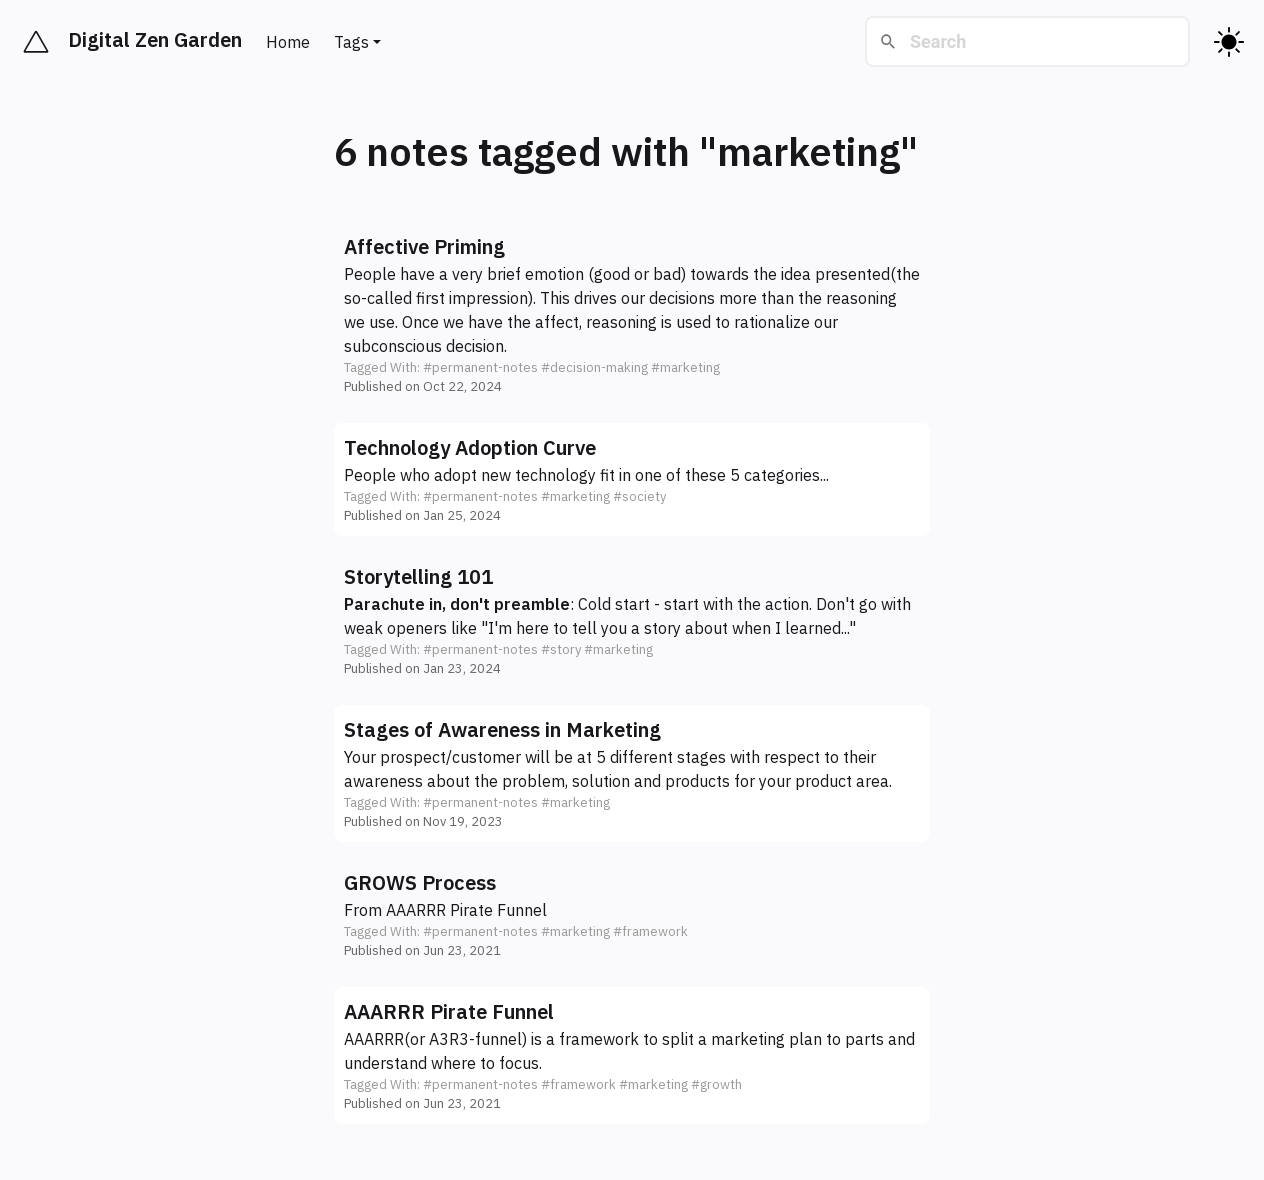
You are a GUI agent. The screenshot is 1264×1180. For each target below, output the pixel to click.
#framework (650, 931)
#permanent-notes (480, 367)
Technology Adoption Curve (470, 447)
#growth (716, 1084)
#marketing (685, 367)
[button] (632, 314)
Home (288, 42)
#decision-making (594, 367)
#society (639, 496)
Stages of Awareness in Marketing (502, 729)
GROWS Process (420, 882)
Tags (351, 42)
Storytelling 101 (418, 576)
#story (561, 649)
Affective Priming (424, 246)
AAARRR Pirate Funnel (466, 910)
